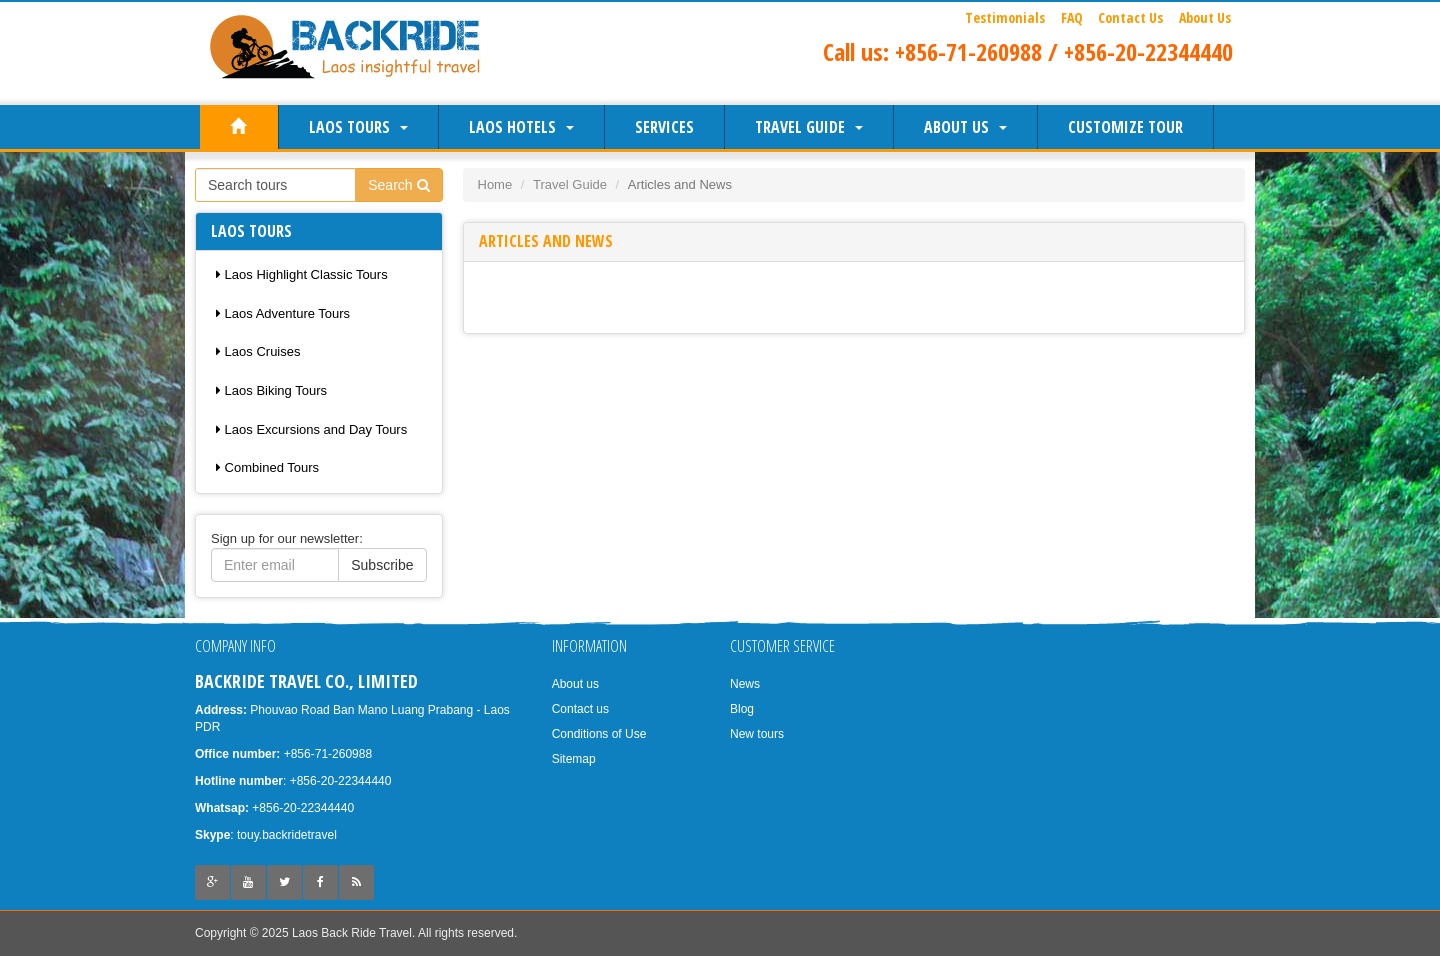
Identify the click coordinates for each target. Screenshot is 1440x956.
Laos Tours (358, 127)
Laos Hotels (521, 127)
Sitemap (574, 759)
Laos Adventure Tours (283, 313)
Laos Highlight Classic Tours (302, 274)
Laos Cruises (258, 351)
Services (664, 127)
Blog (742, 709)
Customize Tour (1125, 127)
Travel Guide (809, 127)
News (745, 684)
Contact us (580, 709)
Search (398, 185)
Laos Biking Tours (271, 390)
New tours (757, 734)
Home (495, 184)
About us (965, 127)
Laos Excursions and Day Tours (311, 429)
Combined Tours (267, 467)
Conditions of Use (599, 734)
